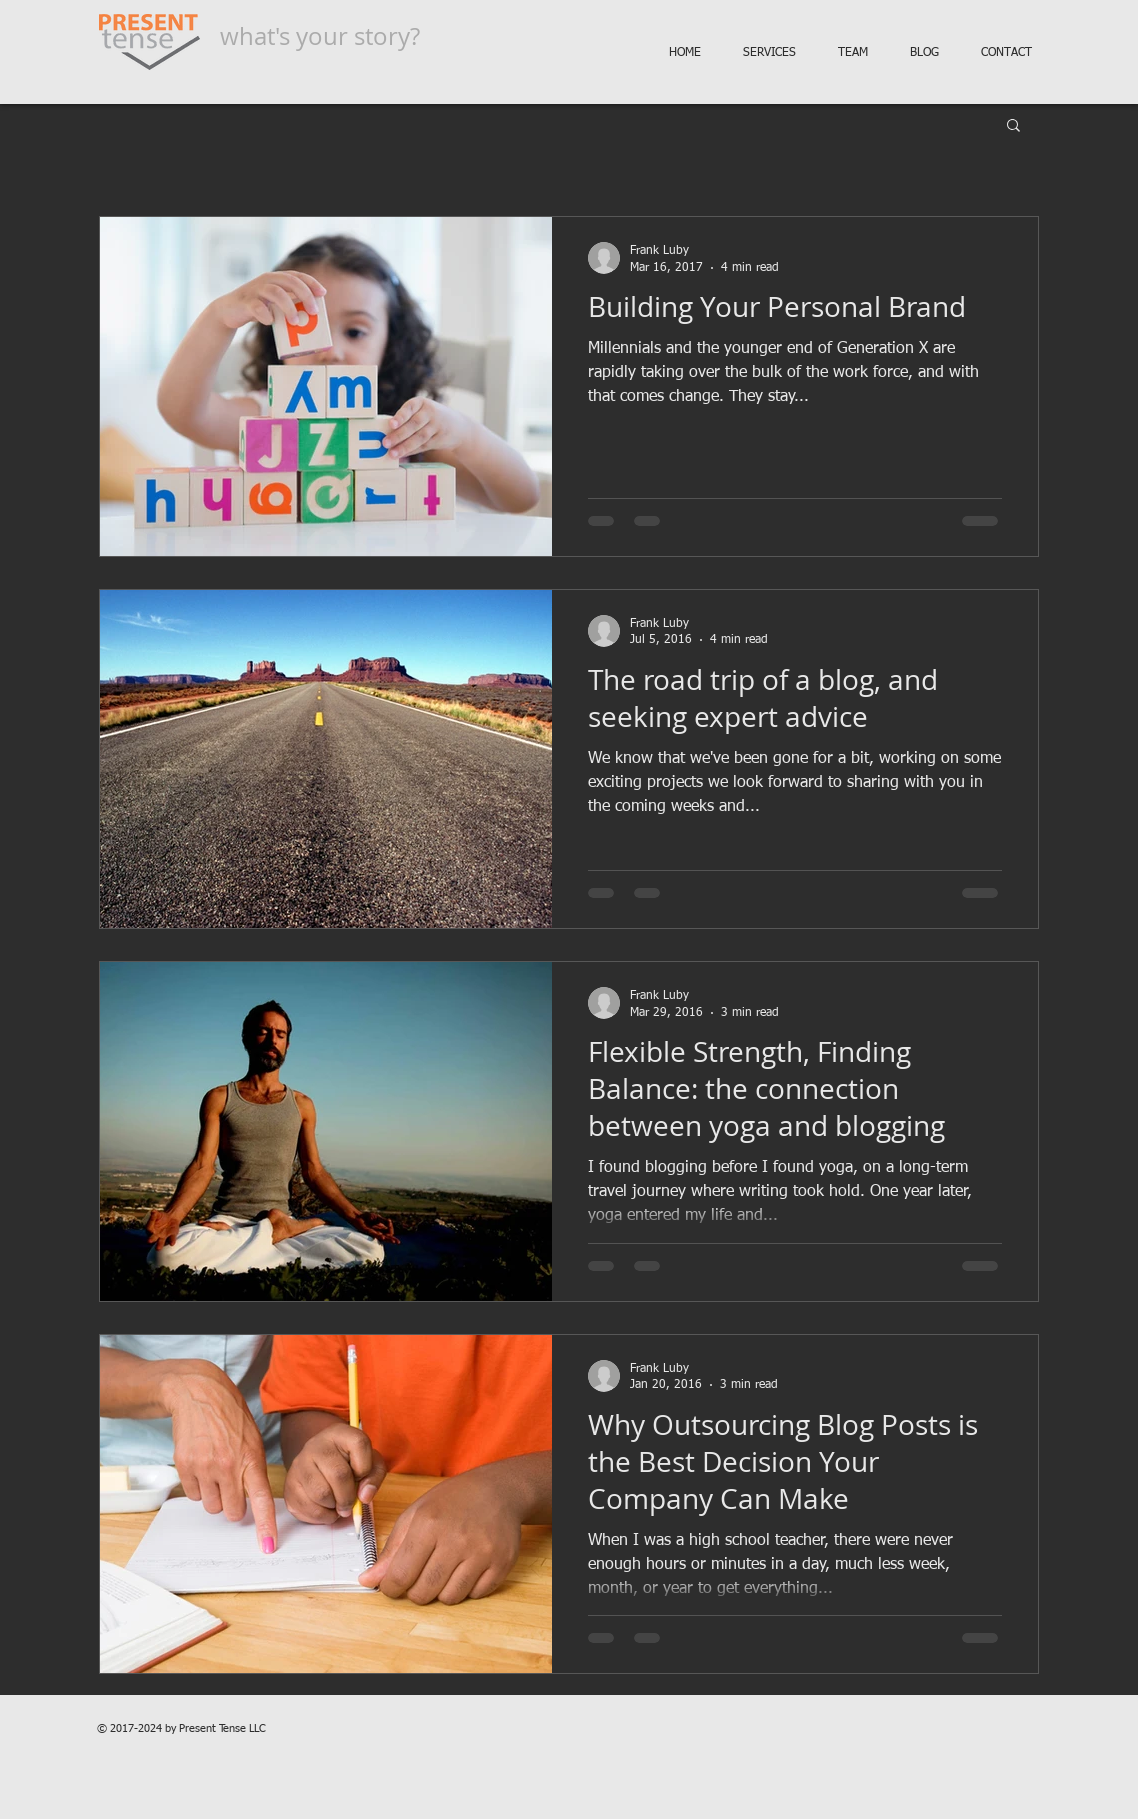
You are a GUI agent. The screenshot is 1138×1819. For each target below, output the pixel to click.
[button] (1013, 126)
